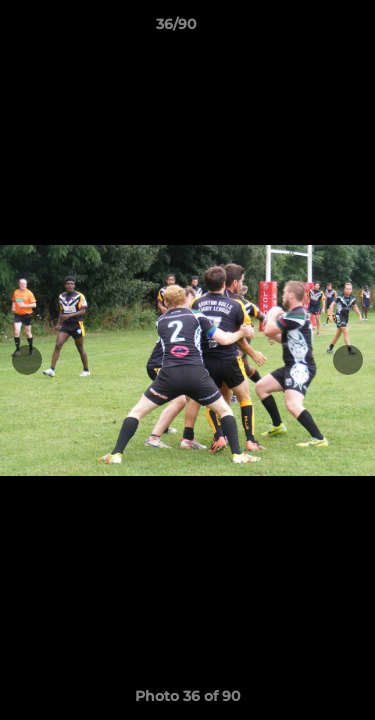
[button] (303, 29)
